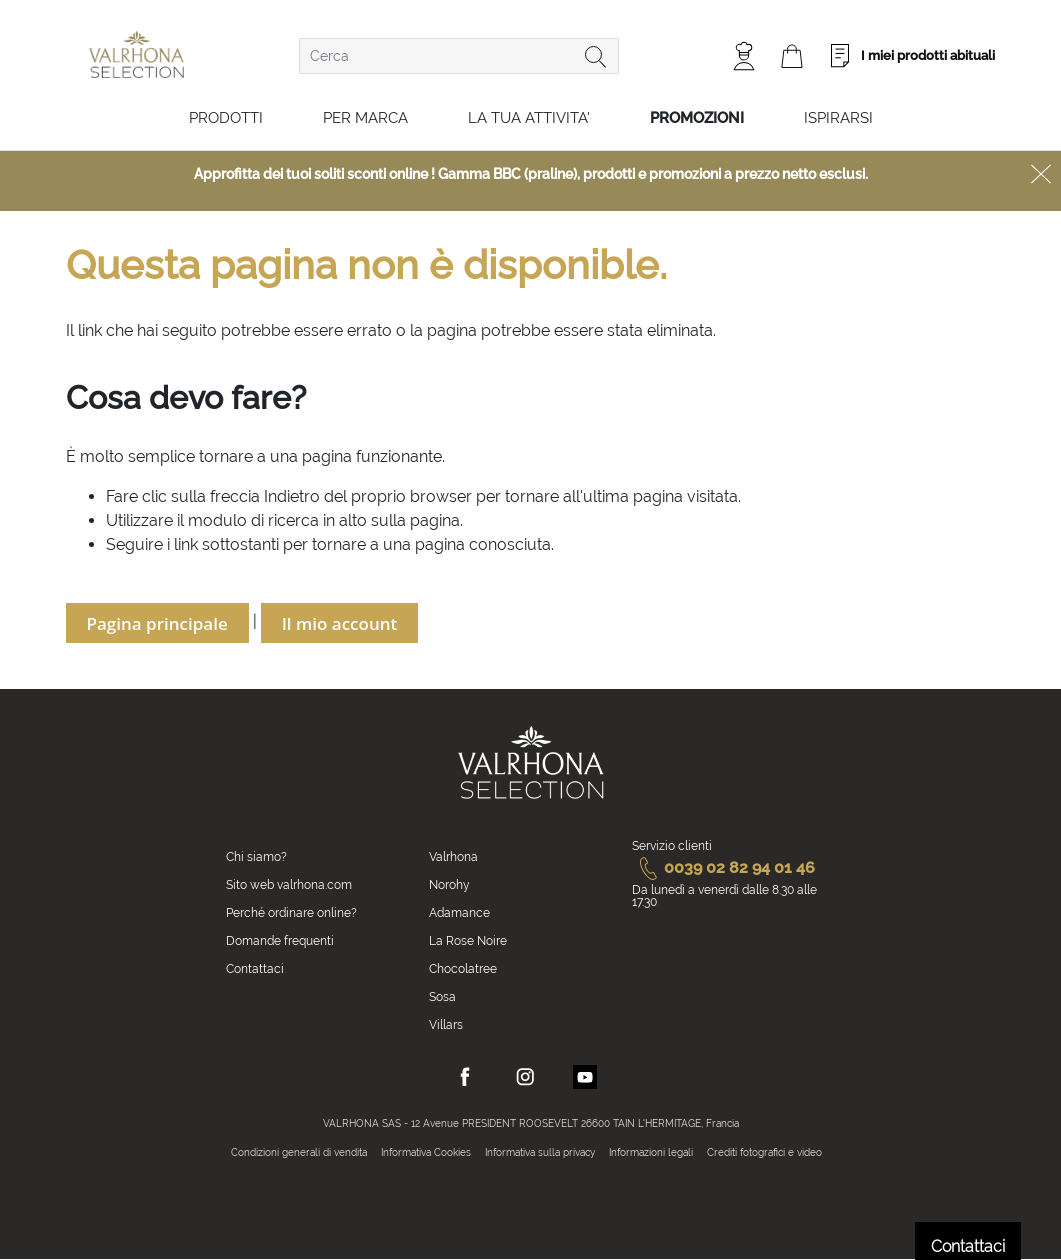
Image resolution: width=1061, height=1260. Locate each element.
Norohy (449, 885)
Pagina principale (157, 623)
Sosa (442, 997)
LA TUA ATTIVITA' (529, 118)
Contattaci (255, 969)
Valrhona (453, 857)
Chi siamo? (256, 857)
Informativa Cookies (426, 1152)
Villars (446, 1025)
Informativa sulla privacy (540, 1152)
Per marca (365, 118)
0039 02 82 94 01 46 (723, 867)
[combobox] (459, 56)
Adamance (459, 913)
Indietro (292, 496)
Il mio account (340, 623)
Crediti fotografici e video (764, 1152)
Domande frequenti (280, 941)
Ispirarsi (838, 118)
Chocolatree (463, 969)
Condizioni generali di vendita (299, 1152)
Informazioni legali (651, 1152)
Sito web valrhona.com (289, 885)
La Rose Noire (468, 941)
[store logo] (136, 54)
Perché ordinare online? (291, 913)
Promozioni (697, 118)
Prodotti (226, 118)
